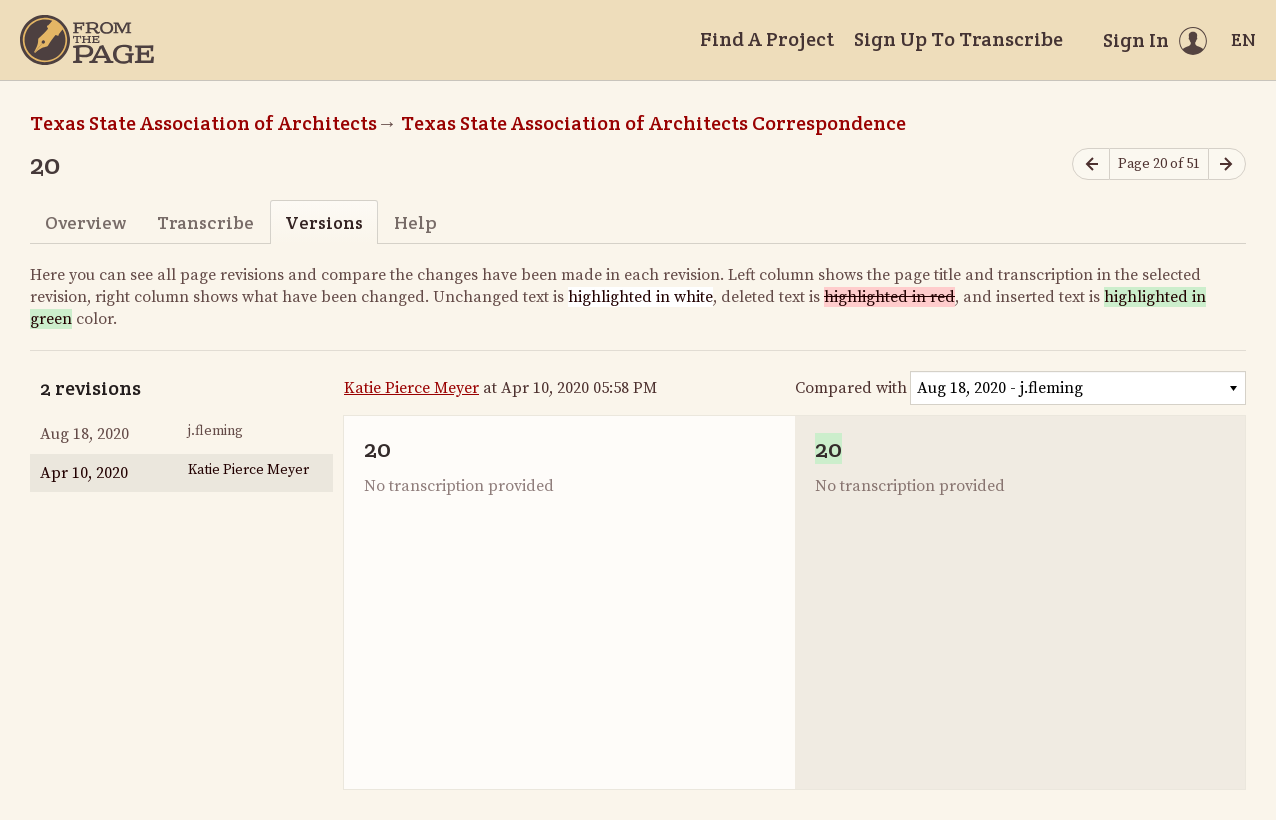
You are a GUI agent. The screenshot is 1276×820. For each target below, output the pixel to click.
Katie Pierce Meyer (411, 388)
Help (415, 222)
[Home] (87, 40)
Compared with (851, 388)
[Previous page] (1091, 164)
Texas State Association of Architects (203, 123)
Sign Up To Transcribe (958, 39)
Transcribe (205, 222)
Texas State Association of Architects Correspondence (653, 123)
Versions (324, 222)
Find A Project (767, 39)
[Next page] (1227, 164)
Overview (85, 222)
